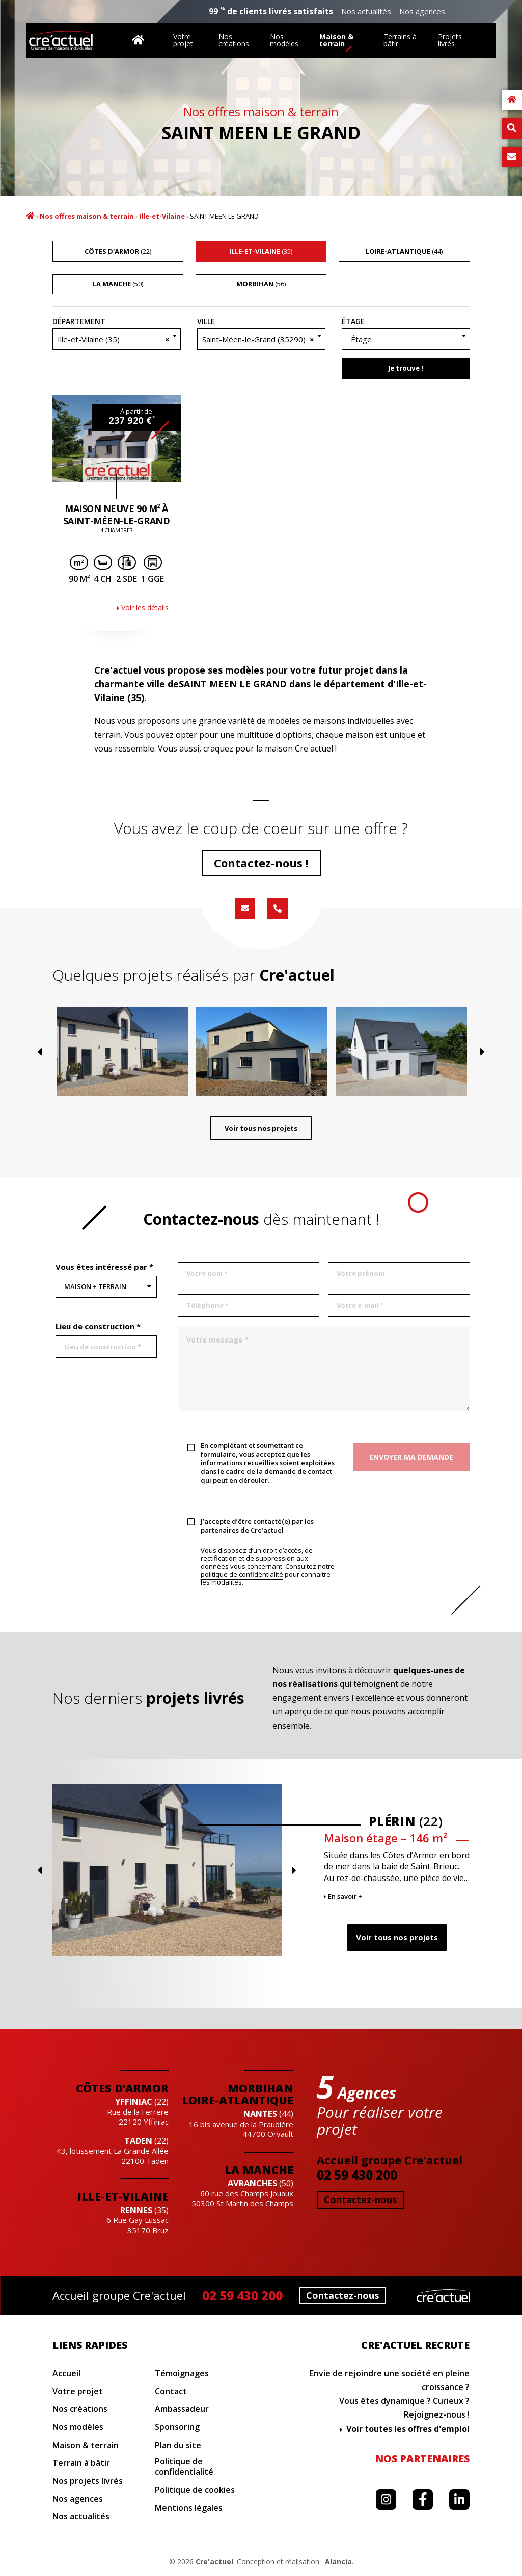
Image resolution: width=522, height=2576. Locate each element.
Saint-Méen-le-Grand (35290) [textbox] (258, 339)
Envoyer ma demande (411, 1457)
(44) (404, 251)
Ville (206, 321)
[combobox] (116, 339)
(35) (260, 251)
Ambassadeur (182, 2409)
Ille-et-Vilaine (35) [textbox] (114, 339)
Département (78, 321)
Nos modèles (284, 40)
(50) (118, 283)
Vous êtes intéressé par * (104, 1267)
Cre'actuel (214, 2561)
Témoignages (182, 2373)
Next (470, 1080)
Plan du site (178, 2445)
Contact (171, 2391)
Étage (353, 321)
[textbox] (406, 339)
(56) (261, 283)
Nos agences (422, 11)
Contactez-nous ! (261, 862)
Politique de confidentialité (184, 2467)
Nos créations (233, 40)
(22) (118, 251)
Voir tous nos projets (261, 1135)
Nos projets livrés (87, 2481)
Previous (52, 1080)
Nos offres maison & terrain (87, 216)
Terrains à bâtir (400, 40)
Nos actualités (366, 11)
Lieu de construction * (98, 1326)
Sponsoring (177, 2427)
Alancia (338, 2561)
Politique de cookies (195, 2490)
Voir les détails (145, 607)
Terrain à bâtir (81, 2463)
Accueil (30, 216)
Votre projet (183, 40)
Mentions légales (189, 2508)
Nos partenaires (422, 2458)
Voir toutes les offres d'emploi (408, 2428)
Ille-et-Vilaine (162, 216)
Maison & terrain (336, 40)
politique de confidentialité (242, 1575)
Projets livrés (450, 40)
